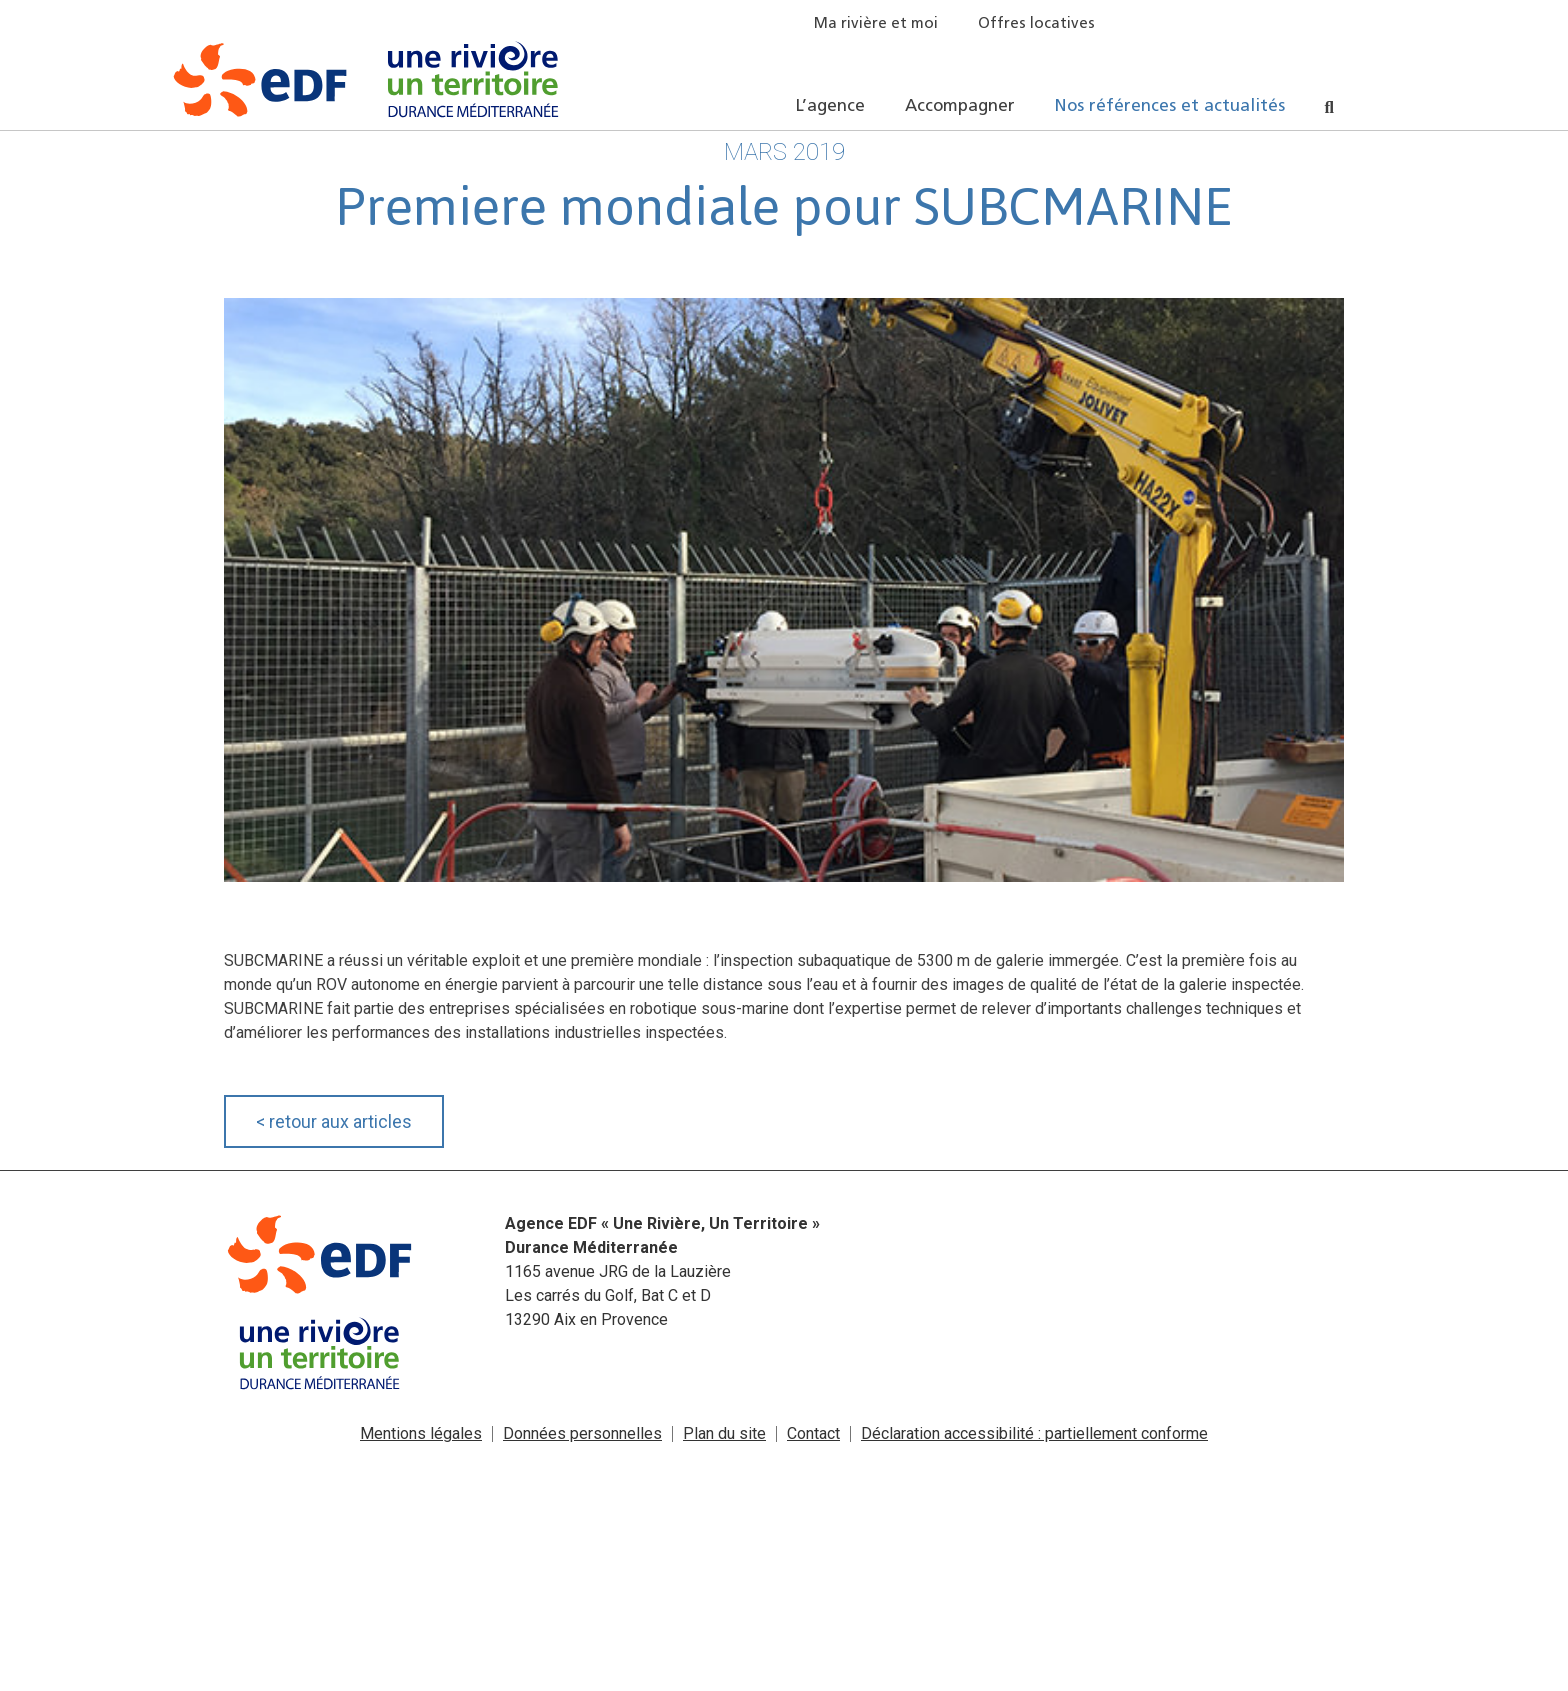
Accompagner (960, 106)
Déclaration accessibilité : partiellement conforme (1034, 1433)
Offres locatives (1036, 24)
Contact (813, 1433)
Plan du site (724, 1433)
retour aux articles (334, 1121)
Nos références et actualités (1170, 106)
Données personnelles (582, 1433)
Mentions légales (421, 1433)
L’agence (830, 106)
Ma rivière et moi (876, 24)
